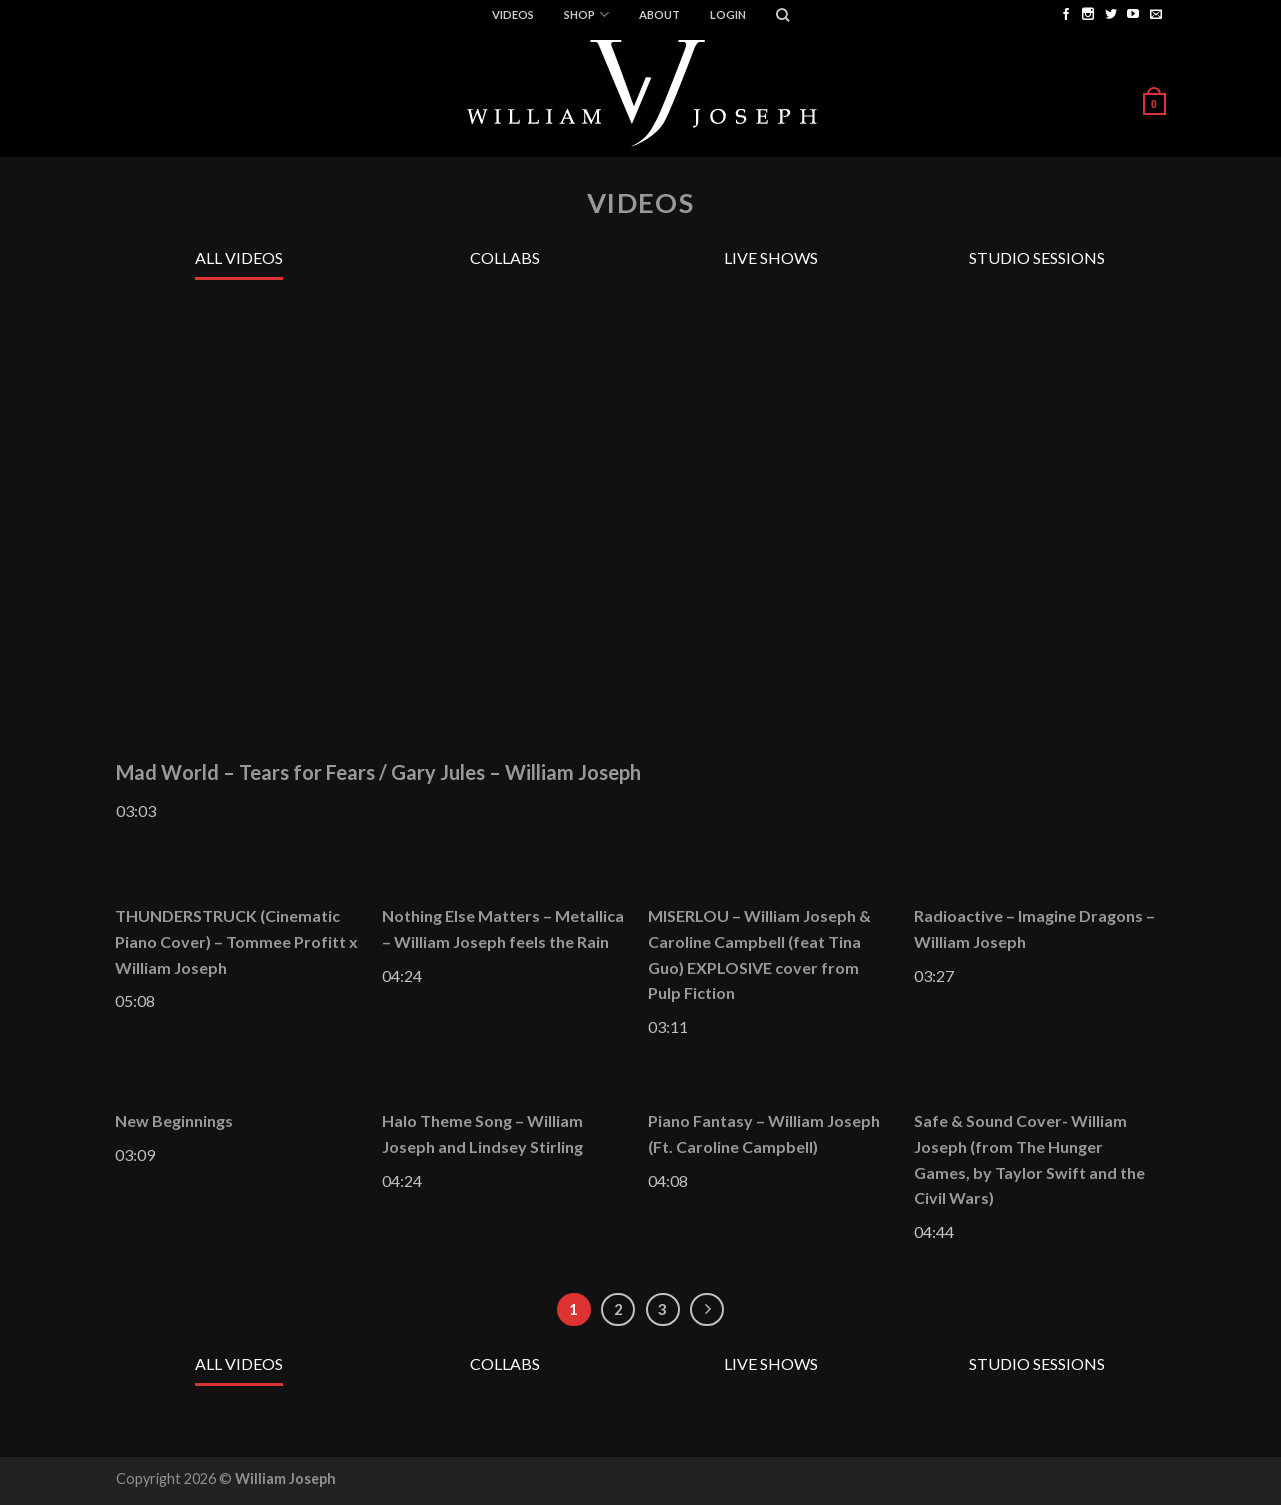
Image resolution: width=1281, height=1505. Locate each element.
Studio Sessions (1037, 257)
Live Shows (771, 257)
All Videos (239, 257)
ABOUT (659, 14)
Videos (513, 14)
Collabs (505, 257)
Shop (586, 14)
